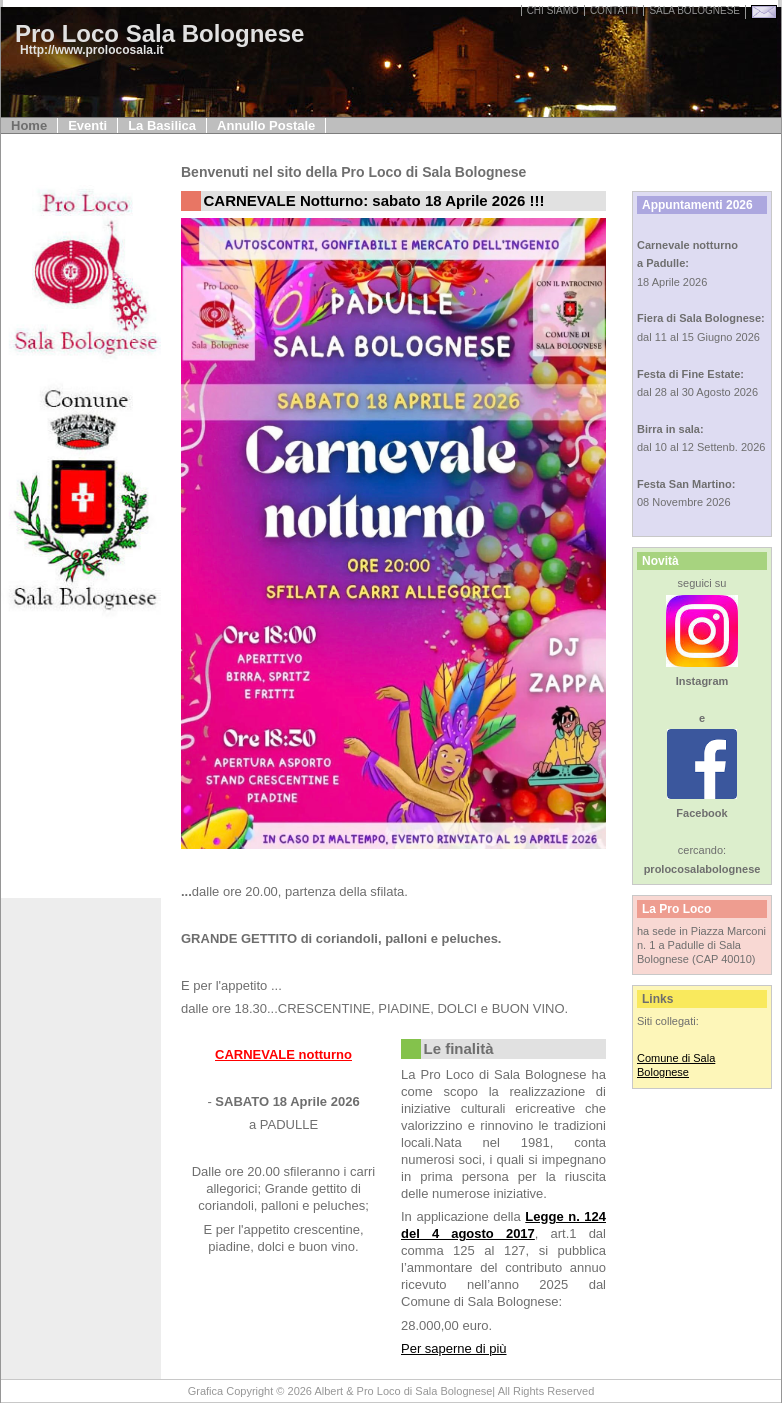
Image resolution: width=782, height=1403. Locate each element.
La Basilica (162, 125)
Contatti (614, 10)
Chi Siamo (553, 10)
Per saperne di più (454, 1348)
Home (29, 125)
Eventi (87, 125)
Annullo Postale (266, 125)
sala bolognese (694, 10)
